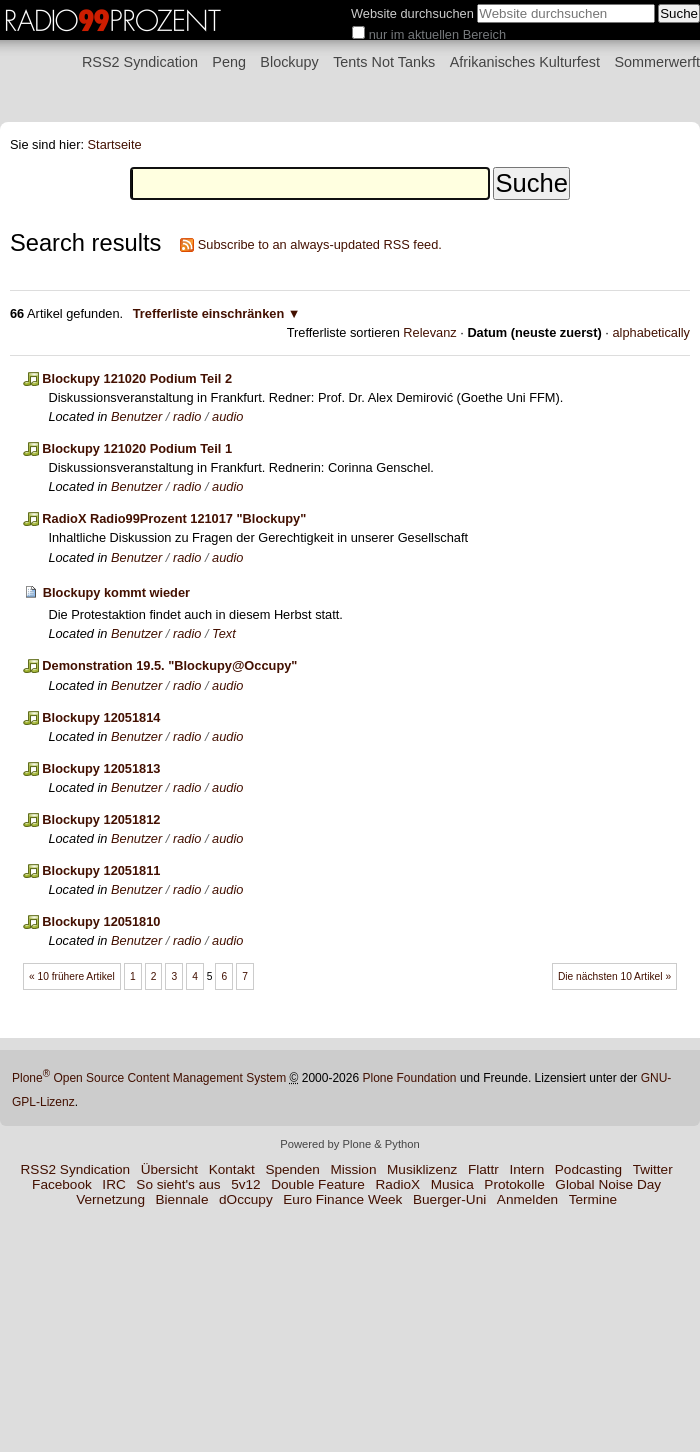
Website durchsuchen (412, 13)
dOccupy (246, 1199)
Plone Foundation (409, 1078)
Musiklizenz (422, 1169)
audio (227, 416)
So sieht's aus (178, 1184)
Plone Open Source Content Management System (149, 1078)
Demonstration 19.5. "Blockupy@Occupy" (169, 665)
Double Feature (318, 1184)
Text (224, 633)
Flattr (483, 1169)
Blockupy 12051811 (101, 870)
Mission (353, 1169)
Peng (229, 62)
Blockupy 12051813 (101, 768)
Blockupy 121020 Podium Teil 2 (137, 378)
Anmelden (527, 1199)
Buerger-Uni (449, 1199)
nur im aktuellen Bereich (437, 34)
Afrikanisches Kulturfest (525, 62)
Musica (452, 1184)
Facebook (62, 1184)
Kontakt (232, 1169)
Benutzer (136, 416)
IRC (113, 1184)
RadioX (398, 1184)
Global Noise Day (608, 1184)
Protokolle (514, 1184)
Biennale (182, 1199)
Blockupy (289, 62)
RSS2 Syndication (140, 62)
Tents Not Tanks (384, 62)
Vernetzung (110, 1199)
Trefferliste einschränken (209, 313)
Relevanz (429, 332)
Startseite (115, 144)
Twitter (653, 1169)
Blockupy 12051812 (101, 819)
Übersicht (169, 1169)
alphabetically (651, 332)
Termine (593, 1199)
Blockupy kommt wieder (116, 592)
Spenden (292, 1169)
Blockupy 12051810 (101, 921)
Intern (526, 1169)
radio (187, 416)
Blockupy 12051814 (101, 717)
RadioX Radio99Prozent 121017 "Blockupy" (174, 518)
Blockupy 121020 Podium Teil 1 (137, 448)
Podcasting (588, 1169)
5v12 (245, 1184)
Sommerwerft (657, 62)
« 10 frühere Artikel (72, 976)
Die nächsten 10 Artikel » (614, 976)
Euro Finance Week (342, 1199)
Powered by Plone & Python (349, 1144)
